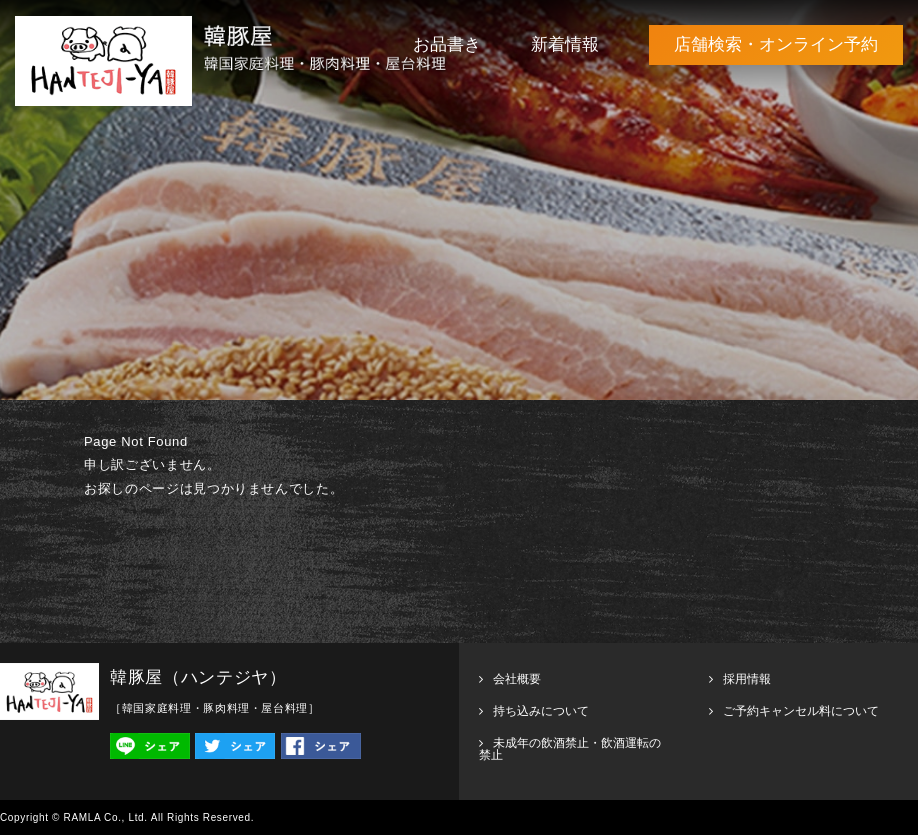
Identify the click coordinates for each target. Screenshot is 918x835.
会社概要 (517, 679)
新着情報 (565, 44)
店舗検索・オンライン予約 (776, 44)
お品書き (447, 44)
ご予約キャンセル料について (801, 711)
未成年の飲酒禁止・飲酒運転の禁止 (570, 749)
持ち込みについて (541, 711)
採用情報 (747, 679)
